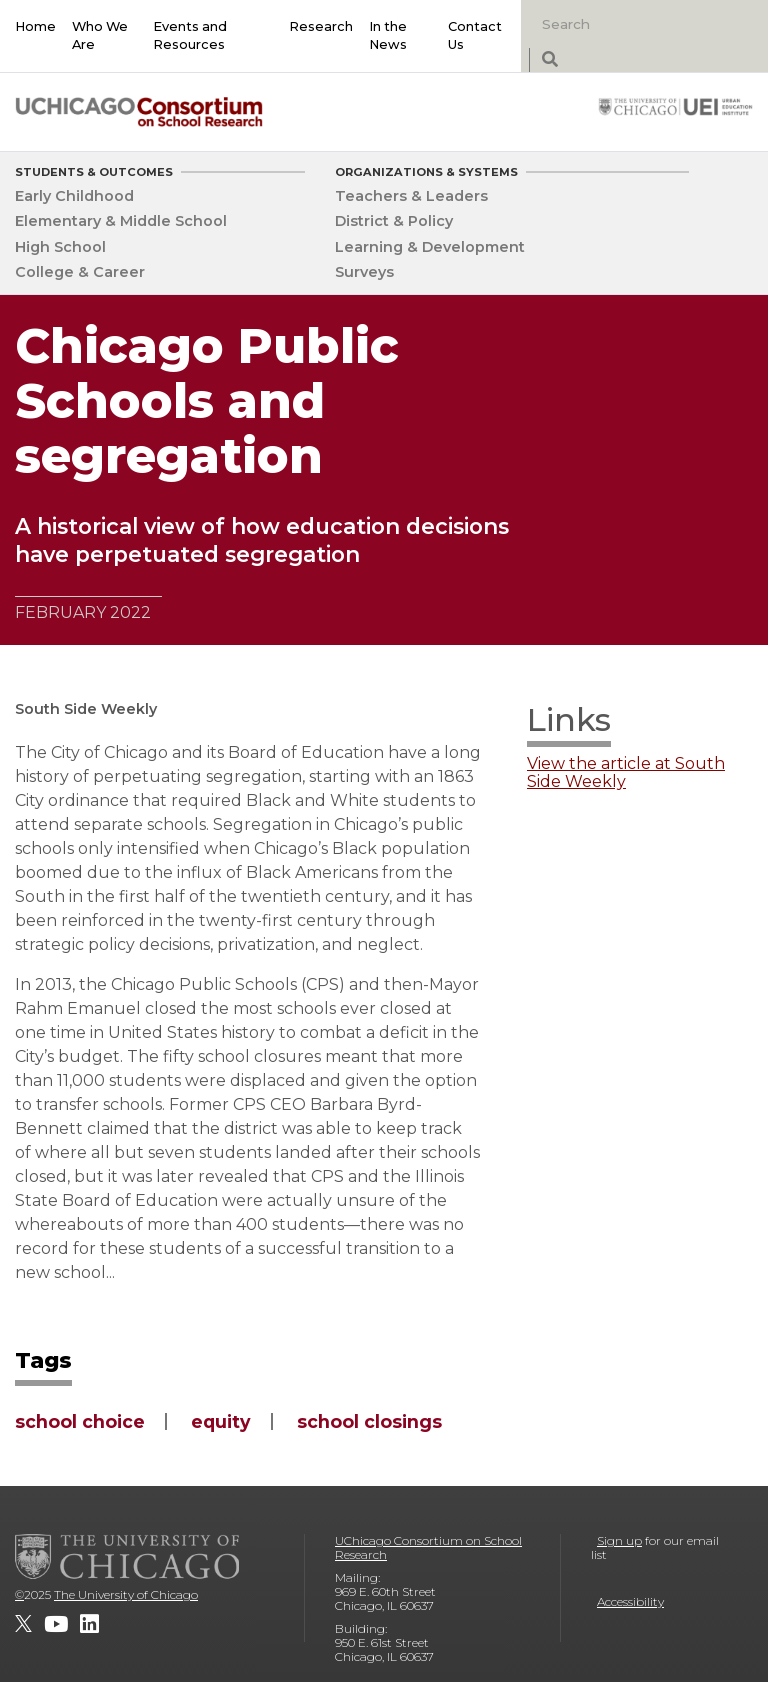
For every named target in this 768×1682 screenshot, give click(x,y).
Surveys (364, 272)
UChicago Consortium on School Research (428, 1547)
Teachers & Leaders (411, 196)
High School (60, 247)
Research (321, 26)
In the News (388, 35)
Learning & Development (430, 247)
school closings (369, 1421)
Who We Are (100, 35)
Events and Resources (190, 35)
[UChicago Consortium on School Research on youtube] (56, 1624)
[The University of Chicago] (127, 1556)
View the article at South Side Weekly (626, 773)
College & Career (80, 272)
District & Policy (394, 221)
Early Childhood (74, 196)
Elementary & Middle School (121, 221)
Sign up (619, 1540)
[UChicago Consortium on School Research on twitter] (23, 1624)
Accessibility (630, 1601)
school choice (80, 1421)
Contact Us (475, 35)
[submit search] (549, 60)
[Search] (636, 24)
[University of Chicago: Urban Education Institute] (675, 106)
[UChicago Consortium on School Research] (139, 111)
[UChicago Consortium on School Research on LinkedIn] (89, 1624)
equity (221, 1421)
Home (35, 26)
